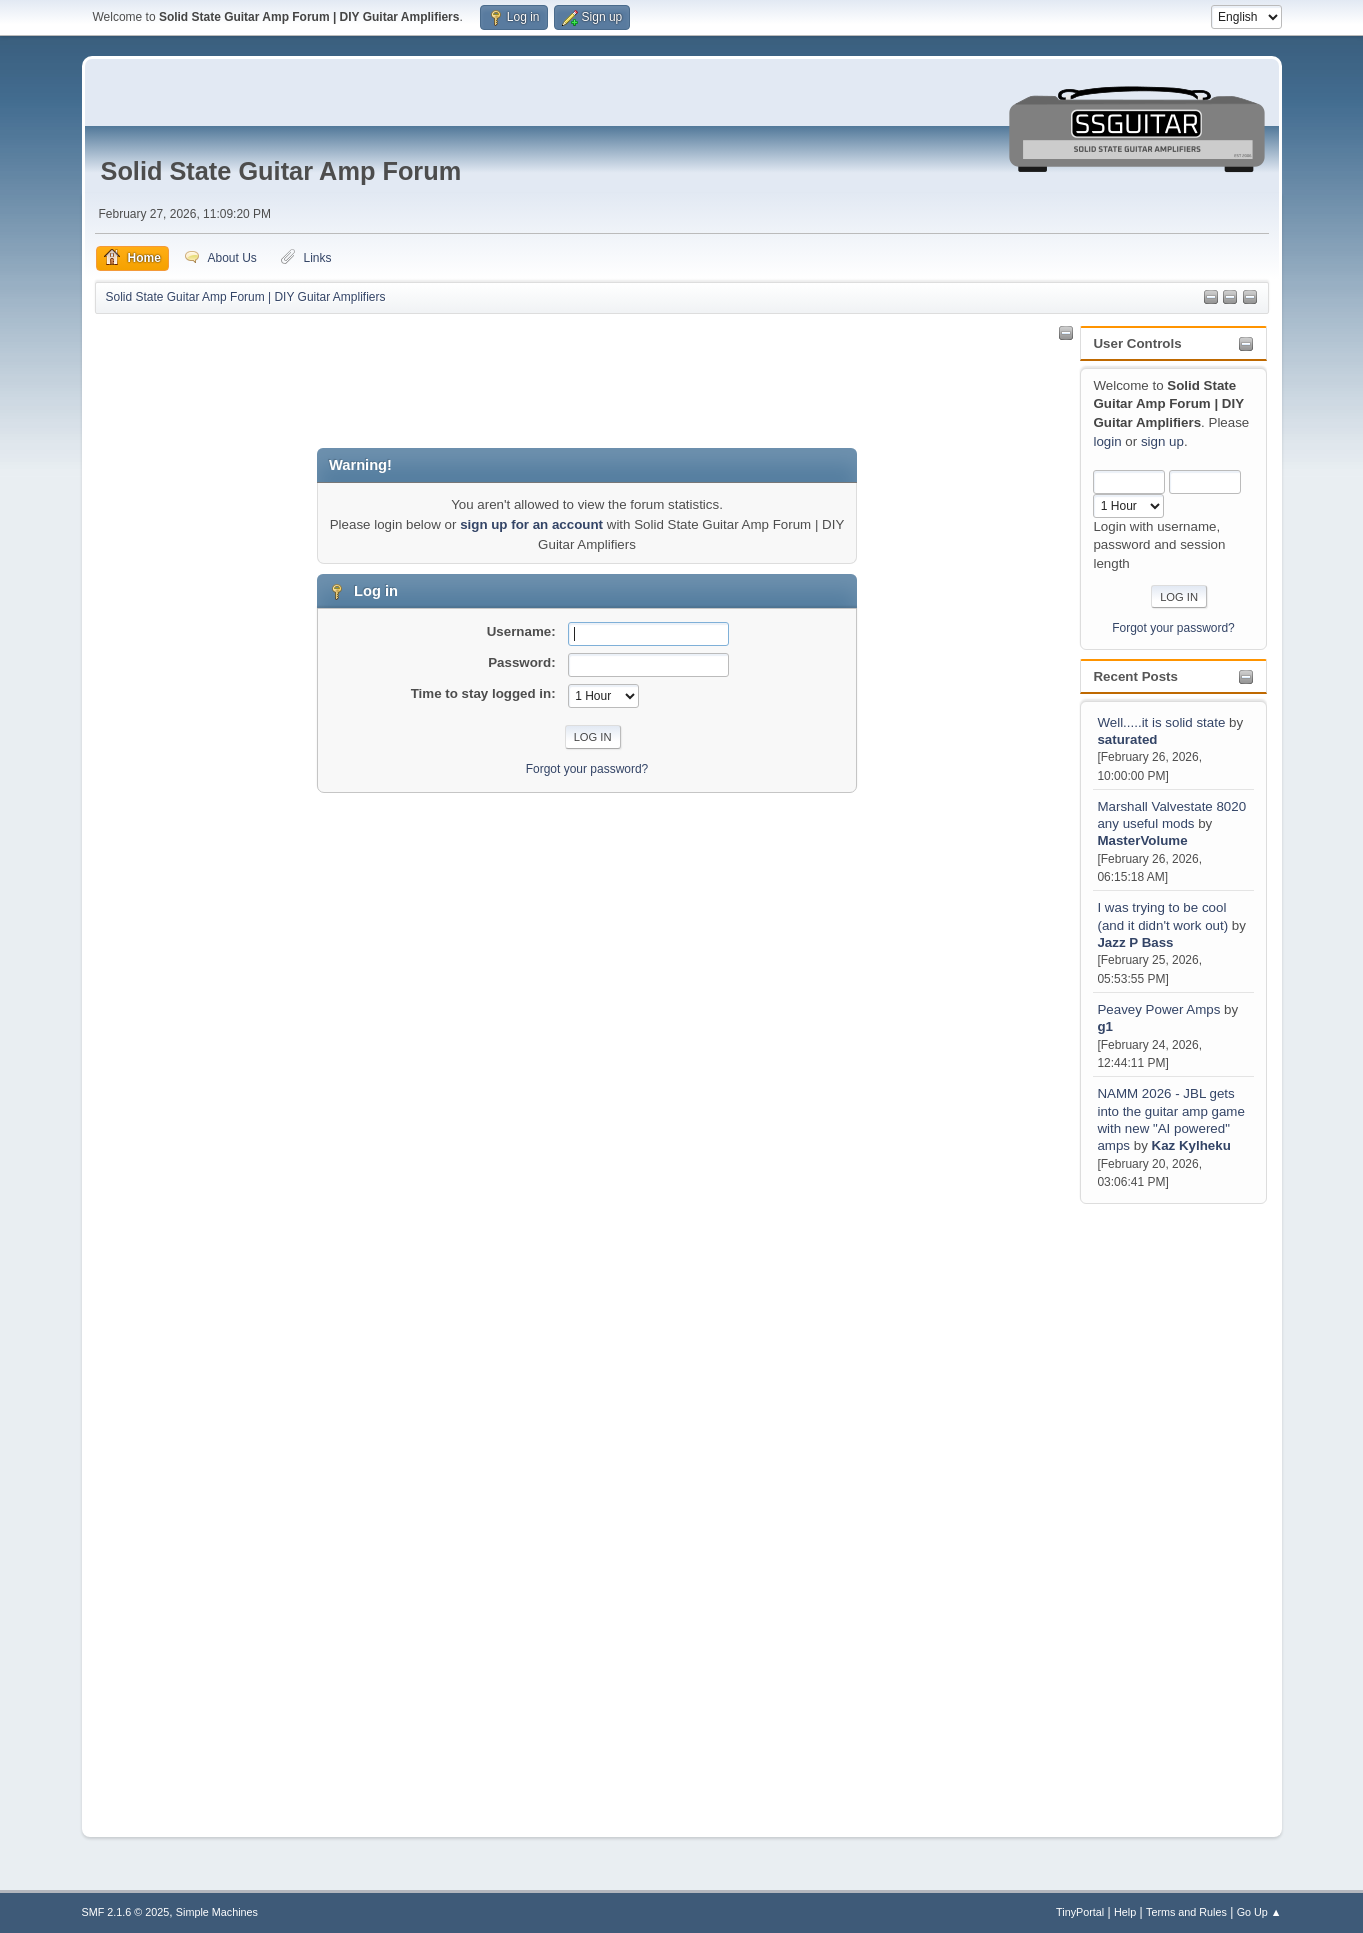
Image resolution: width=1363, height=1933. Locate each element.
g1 (1105, 1026)
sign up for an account (531, 524)
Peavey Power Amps (1158, 1009)
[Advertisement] (1160, 1508)
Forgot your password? (1173, 628)
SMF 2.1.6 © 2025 (126, 1912)
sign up (1162, 441)
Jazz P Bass (1135, 942)
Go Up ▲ (1259, 1912)
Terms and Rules (1186, 1912)
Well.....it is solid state (1163, 722)
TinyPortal (1080, 1912)
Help (1125, 1912)
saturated (1127, 739)
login (1107, 441)
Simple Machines (217, 1912)
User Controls (1137, 343)
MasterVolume (1142, 840)
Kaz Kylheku (1191, 1145)
